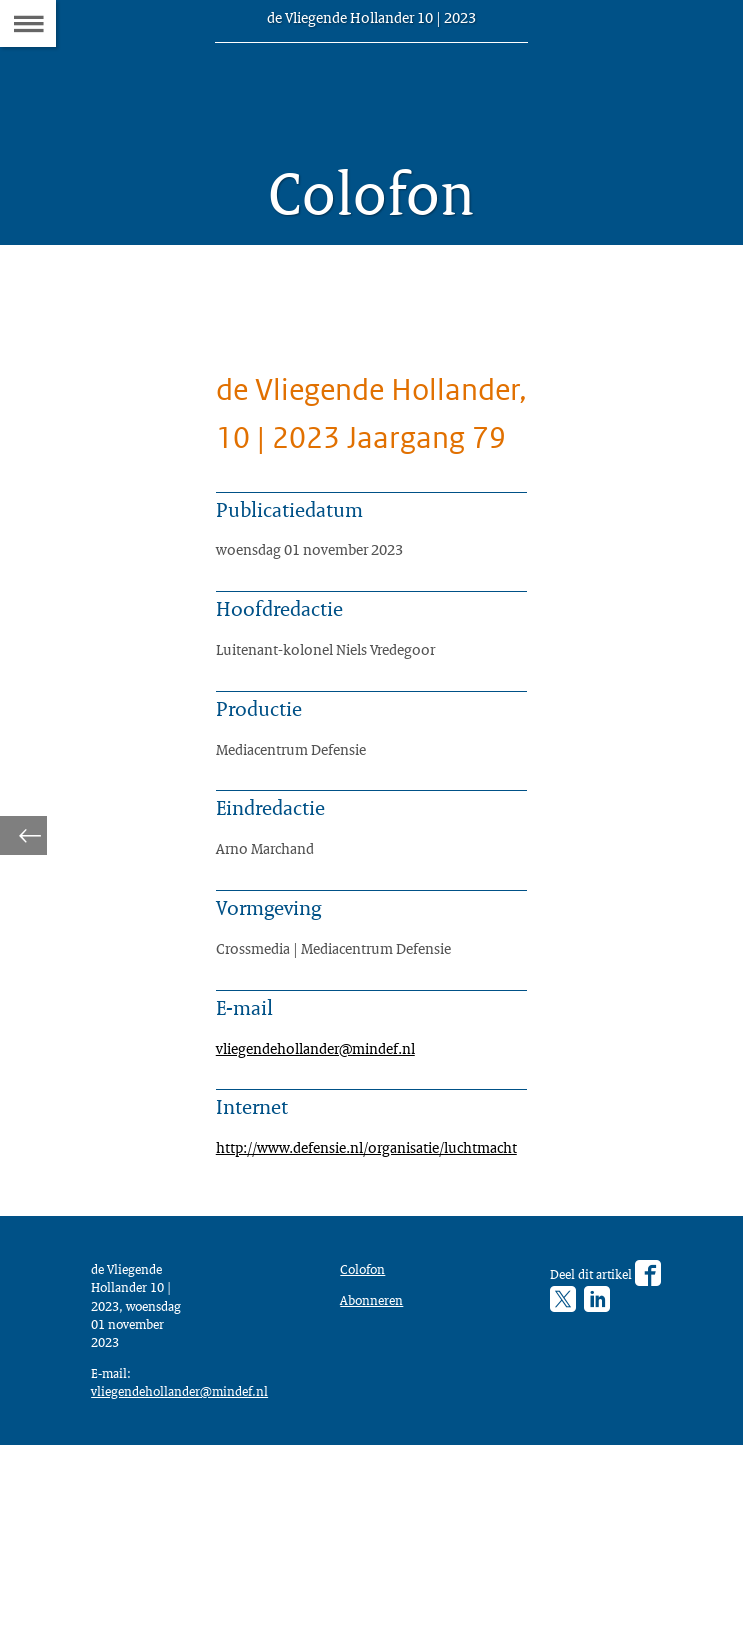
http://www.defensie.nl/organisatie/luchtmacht (389, 1297)
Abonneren (376, 1468)
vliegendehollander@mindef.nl (329, 1188)
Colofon (367, 1434)
